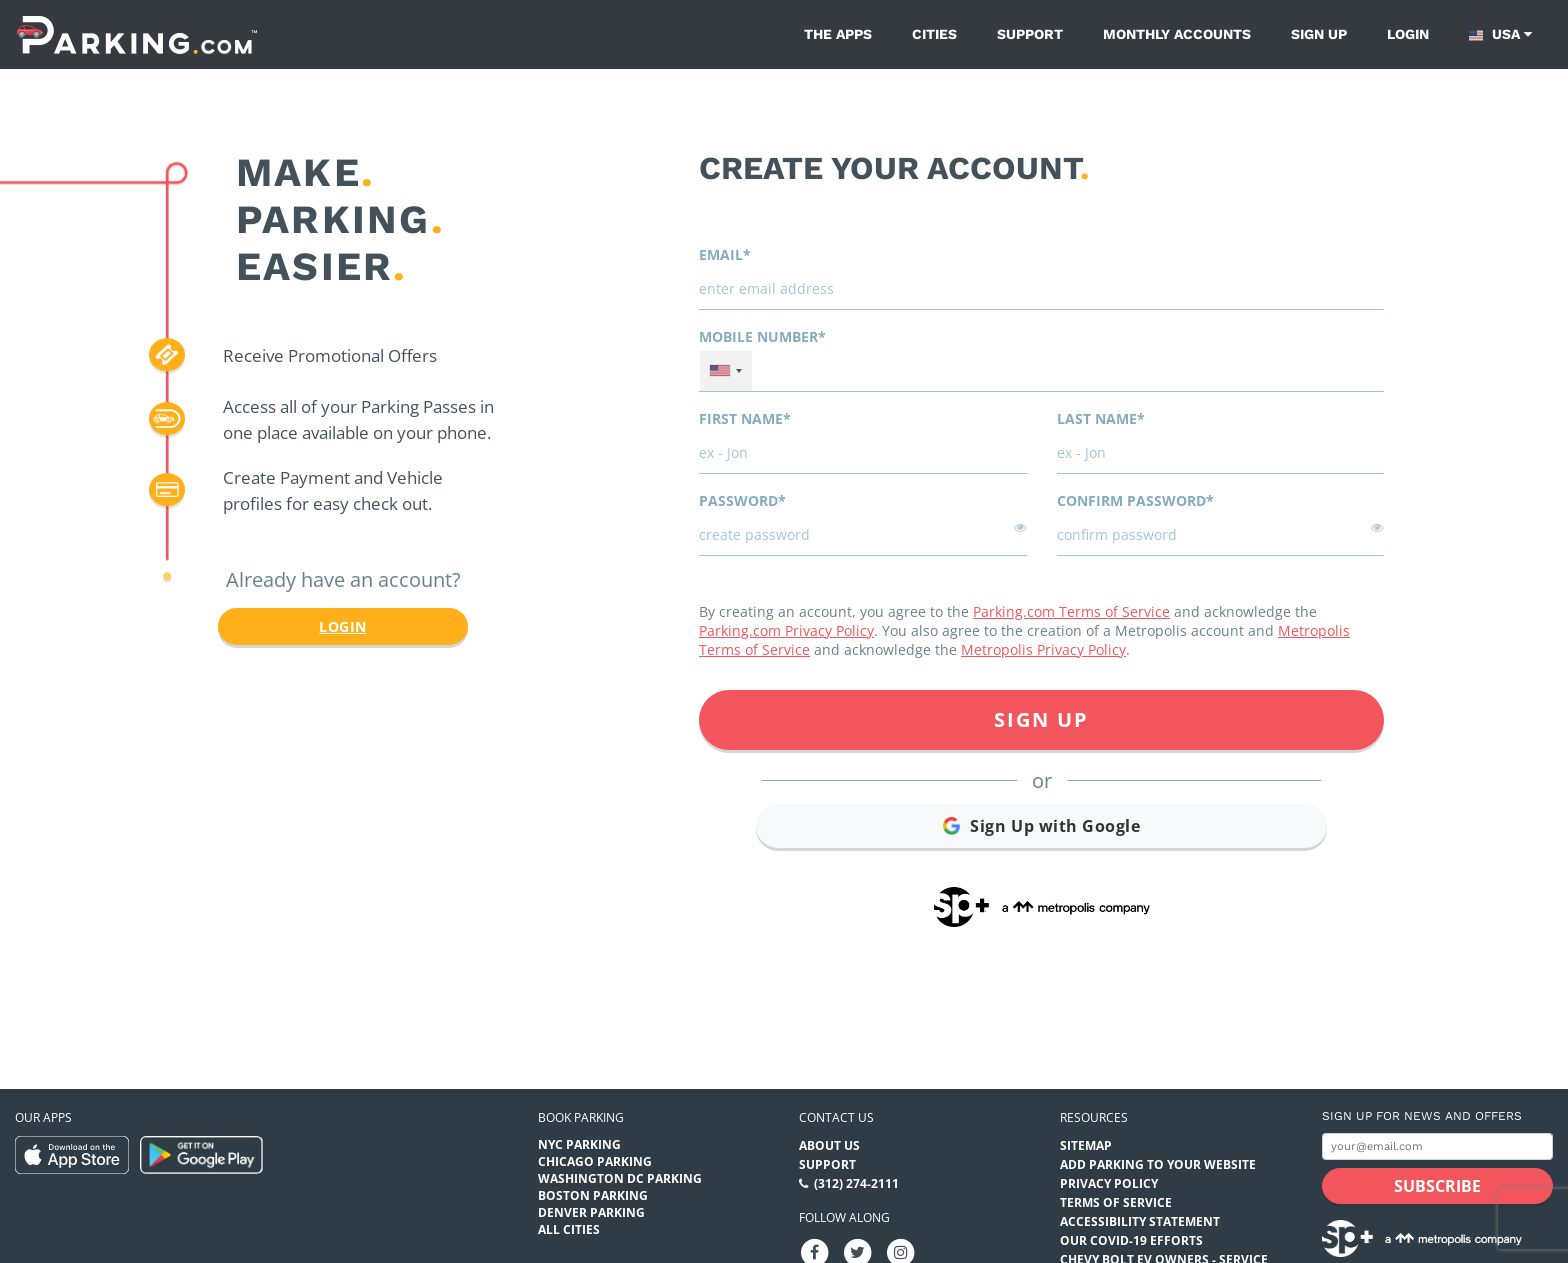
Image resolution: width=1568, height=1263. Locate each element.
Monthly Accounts (1177, 34)
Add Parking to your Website (1158, 1164)
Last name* (1101, 418)
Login (1408, 34)
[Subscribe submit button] (1437, 1186)
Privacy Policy (1109, 1183)
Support (1030, 34)
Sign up (1319, 34)
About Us (829, 1145)
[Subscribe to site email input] (1437, 1146)
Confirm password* (1135, 500)
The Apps (838, 34)
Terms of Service (1116, 1202)
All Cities (569, 1229)
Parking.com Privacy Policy (786, 630)
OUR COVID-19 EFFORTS (1131, 1240)
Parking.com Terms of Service (1071, 611)
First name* (745, 418)
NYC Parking (579, 1144)
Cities (934, 34)
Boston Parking (593, 1195)
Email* (725, 254)
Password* (742, 500)
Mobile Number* (762, 336)
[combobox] (726, 371)
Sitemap (1086, 1145)
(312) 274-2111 (856, 1183)
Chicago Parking (595, 1161)
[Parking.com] (137, 34)
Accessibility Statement (1140, 1221)
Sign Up (1041, 719)
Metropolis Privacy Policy (1043, 649)
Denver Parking (591, 1212)
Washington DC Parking (620, 1178)
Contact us (836, 1117)
